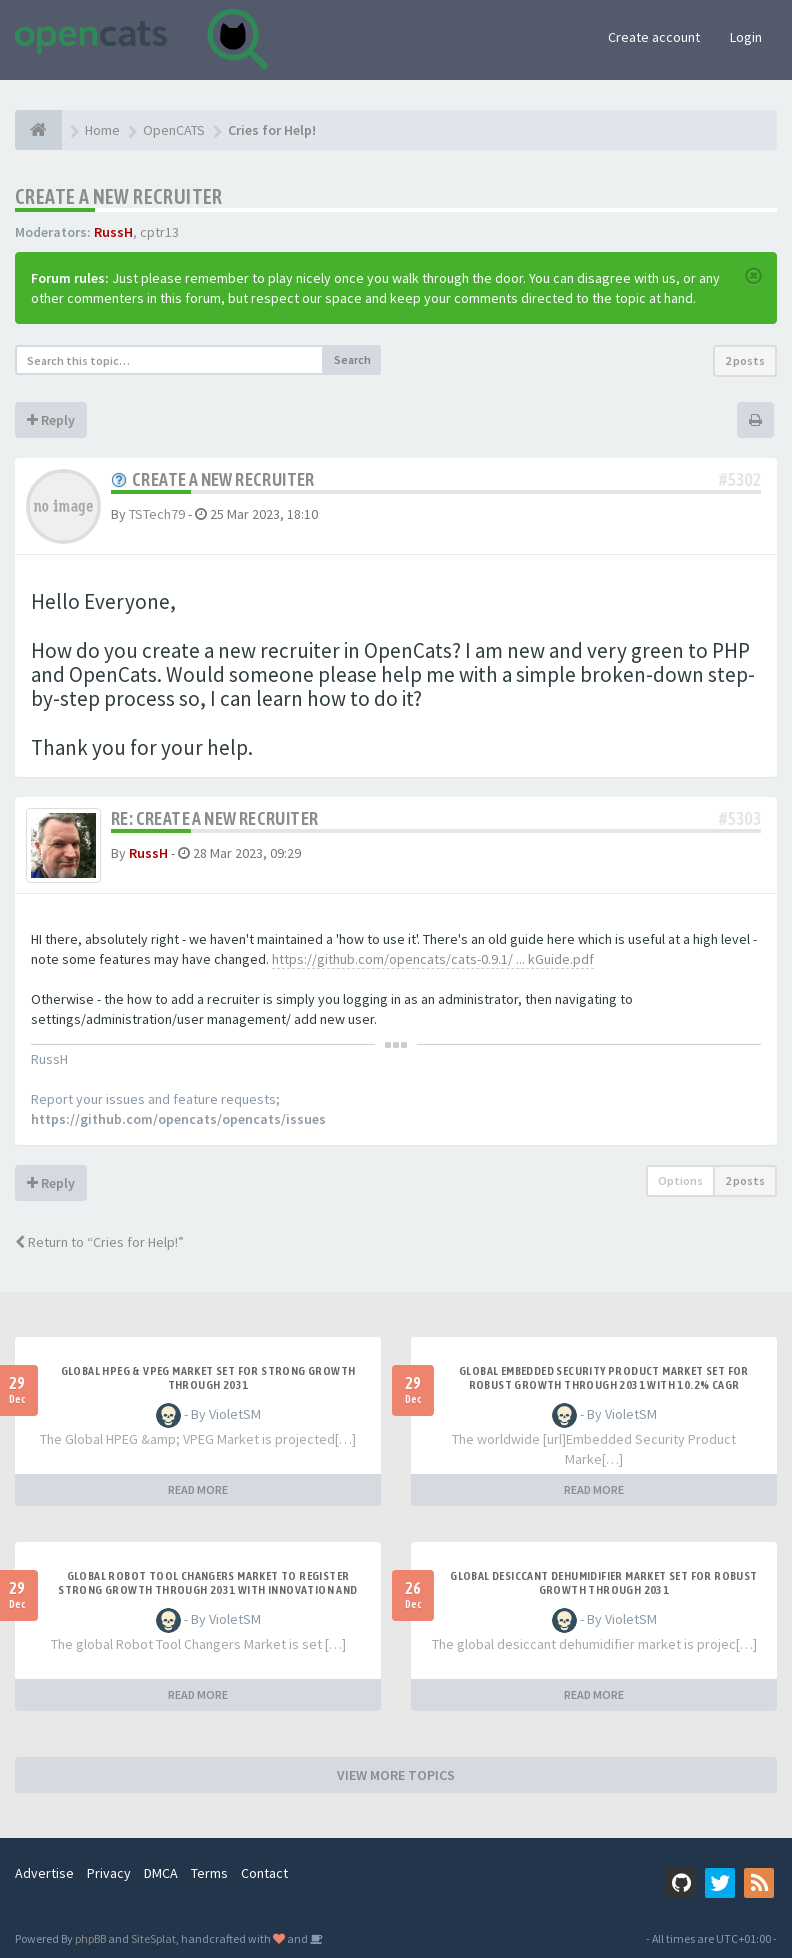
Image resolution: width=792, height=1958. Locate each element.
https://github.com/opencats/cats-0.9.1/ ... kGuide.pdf (433, 959)
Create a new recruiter (119, 196)
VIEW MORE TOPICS (396, 1775)
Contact (264, 1873)
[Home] (38, 130)
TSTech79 (157, 514)
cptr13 (159, 232)
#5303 (740, 818)
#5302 (740, 479)
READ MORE (198, 1489)
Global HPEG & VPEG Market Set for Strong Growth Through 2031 (208, 1378)
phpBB (90, 1938)
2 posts (745, 360)
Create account (654, 37)
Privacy (109, 1873)
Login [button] (746, 37)
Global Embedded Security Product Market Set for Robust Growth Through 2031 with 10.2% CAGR (604, 1378)
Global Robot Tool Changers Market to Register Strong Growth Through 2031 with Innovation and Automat (207, 1590)
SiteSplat (153, 1938)
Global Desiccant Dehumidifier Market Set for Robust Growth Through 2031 (603, 1583)
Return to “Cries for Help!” (99, 1242)
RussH (113, 232)
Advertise (44, 1873)
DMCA (161, 1873)
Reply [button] (51, 420)
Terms (209, 1873)
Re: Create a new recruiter (214, 818)
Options (680, 1180)
